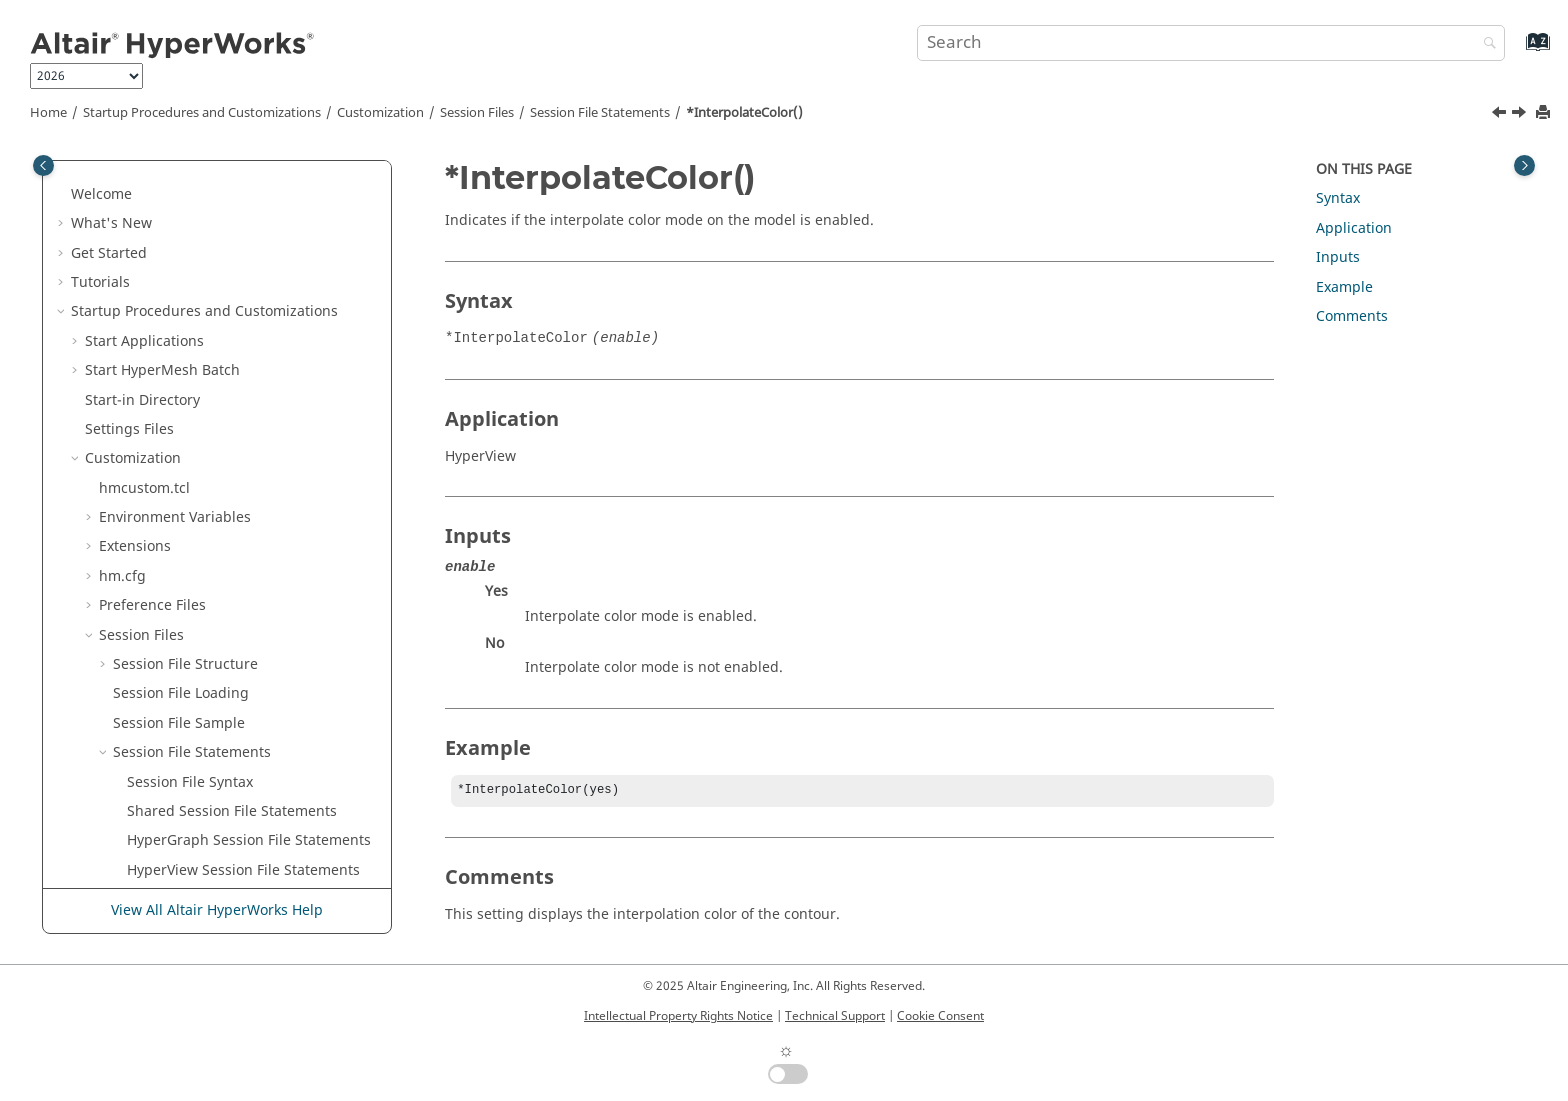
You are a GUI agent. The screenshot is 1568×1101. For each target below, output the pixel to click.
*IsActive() (162, 561)
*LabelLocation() (182, 796)
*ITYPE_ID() (165, 502)
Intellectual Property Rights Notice (678, 1016)
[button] (119, 180)
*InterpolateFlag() (188, 443)
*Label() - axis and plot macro (227, 649)
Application (1354, 228)
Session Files (477, 113)
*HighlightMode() (187, 179)
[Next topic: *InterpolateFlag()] (1521, 115)
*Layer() (154, 826)
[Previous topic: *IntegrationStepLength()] (1501, 115)
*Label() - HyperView (196, 708)
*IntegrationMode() (193, 355)
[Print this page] (1545, 113)
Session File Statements (600, 113)
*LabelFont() (169, 767)
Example (1344, 287)
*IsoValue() (165, 620)
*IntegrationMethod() (200, 326)
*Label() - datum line (197, 679)
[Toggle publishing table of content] (43, 165)
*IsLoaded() (167, 590)
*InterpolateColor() (744, 113)
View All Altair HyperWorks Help (217, 911)
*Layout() (158, 855)
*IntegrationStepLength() (213, 385)
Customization (380, 113)
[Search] (1485, 44)
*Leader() (159, 884)
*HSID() (153, 208)
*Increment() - (219, 267)
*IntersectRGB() (180, 473)
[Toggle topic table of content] (1524, 165)
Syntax (1338, 198)
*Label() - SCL (173, 737)
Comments (1352, 316)
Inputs (1338, 257)
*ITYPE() (155, 532)
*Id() (143, 238)
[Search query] (1211, 43)
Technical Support (835, 1016)
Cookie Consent (940, 1016)
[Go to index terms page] (1516, 51)
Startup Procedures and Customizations (202, 113)
